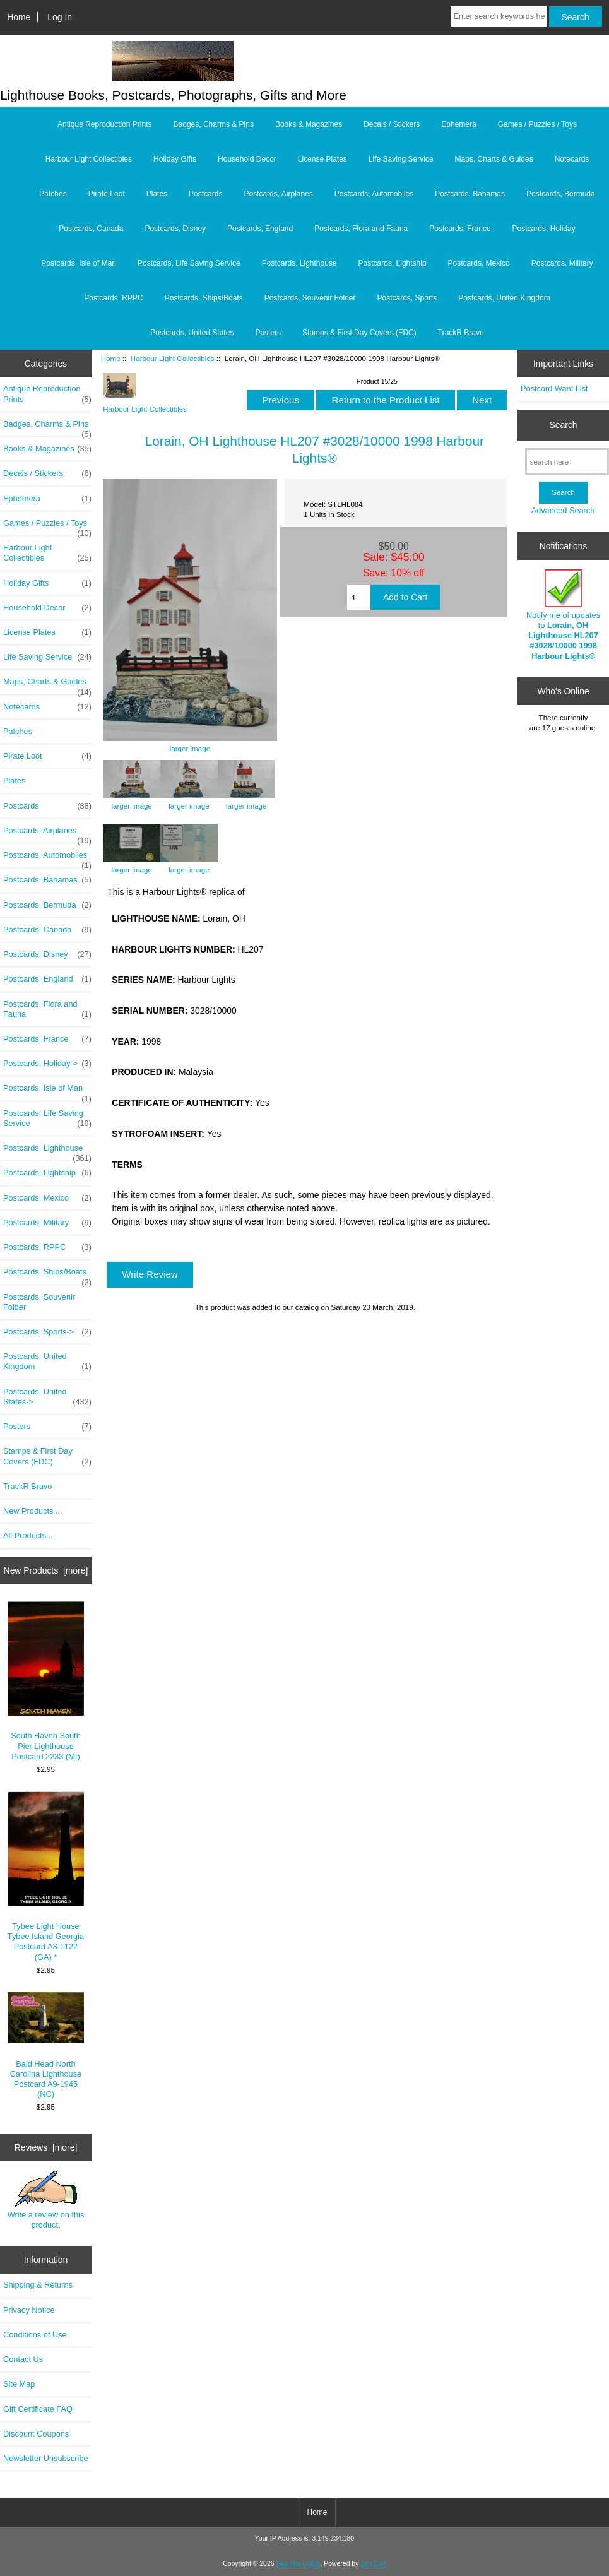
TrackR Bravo (461, 332)
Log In (59, 17)
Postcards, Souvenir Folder (310, 298)
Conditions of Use (35, 2334)
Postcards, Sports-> (47, 1332)
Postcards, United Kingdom (504, 298)
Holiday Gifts (174, 159)
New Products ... (32, 1511)
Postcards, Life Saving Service (189, 263)
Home (18, 17)
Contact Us (23, 2359)
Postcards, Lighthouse (299, 263)
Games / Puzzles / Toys (537, 124)
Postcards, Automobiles (373, 193)
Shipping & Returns (38, 2284)
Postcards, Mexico (479, 263)
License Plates (322, 159)
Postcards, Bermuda (560, 193)
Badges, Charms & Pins (214, 124)
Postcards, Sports (407, 298)
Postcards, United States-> (47, 1397)
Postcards (205, 193)
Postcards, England (260, 228)
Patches (52, 193)
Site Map (19, 2384)
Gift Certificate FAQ (38, 2409)
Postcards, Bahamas (470, 193)
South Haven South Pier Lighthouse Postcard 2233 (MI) (46, 1681)
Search (563, 425)
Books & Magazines (308, 124)
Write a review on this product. (46, 2200)
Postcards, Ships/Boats (204, 298)
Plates (156, 193)
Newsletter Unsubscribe (45, 2458)
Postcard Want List (554, 388)
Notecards (572, 159)
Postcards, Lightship (392, 263)
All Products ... (29, 1535)
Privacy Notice (28, 2310)
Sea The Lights (298, 2563)
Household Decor (247, 159)
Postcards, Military (562, 263)
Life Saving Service (401, 159)
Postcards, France (459, 228)
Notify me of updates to (563, 614)
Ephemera (458, 124)
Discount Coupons (36, 2433)
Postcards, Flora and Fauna (361, 228)
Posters (268, 332)
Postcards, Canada (91, 228)
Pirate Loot (106, 193)
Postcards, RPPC (113, 298)
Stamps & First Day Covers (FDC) (359, 332)
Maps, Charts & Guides (494, 159)
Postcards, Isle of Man (78, 263)
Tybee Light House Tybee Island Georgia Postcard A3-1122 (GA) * (46, 1876)
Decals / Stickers (392, 124)
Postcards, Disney (175, 228)
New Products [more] (46, 1570)
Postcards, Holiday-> (47, 1064)
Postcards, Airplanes (278, 193)
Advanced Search (563, 510)
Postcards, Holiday (544, 228)
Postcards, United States (192, 332)
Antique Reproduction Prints (104, 124)
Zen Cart (373, 2563)
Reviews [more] (46, 2147)
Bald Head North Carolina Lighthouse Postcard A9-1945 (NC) (46, 2045)
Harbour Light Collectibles (173, 358)
